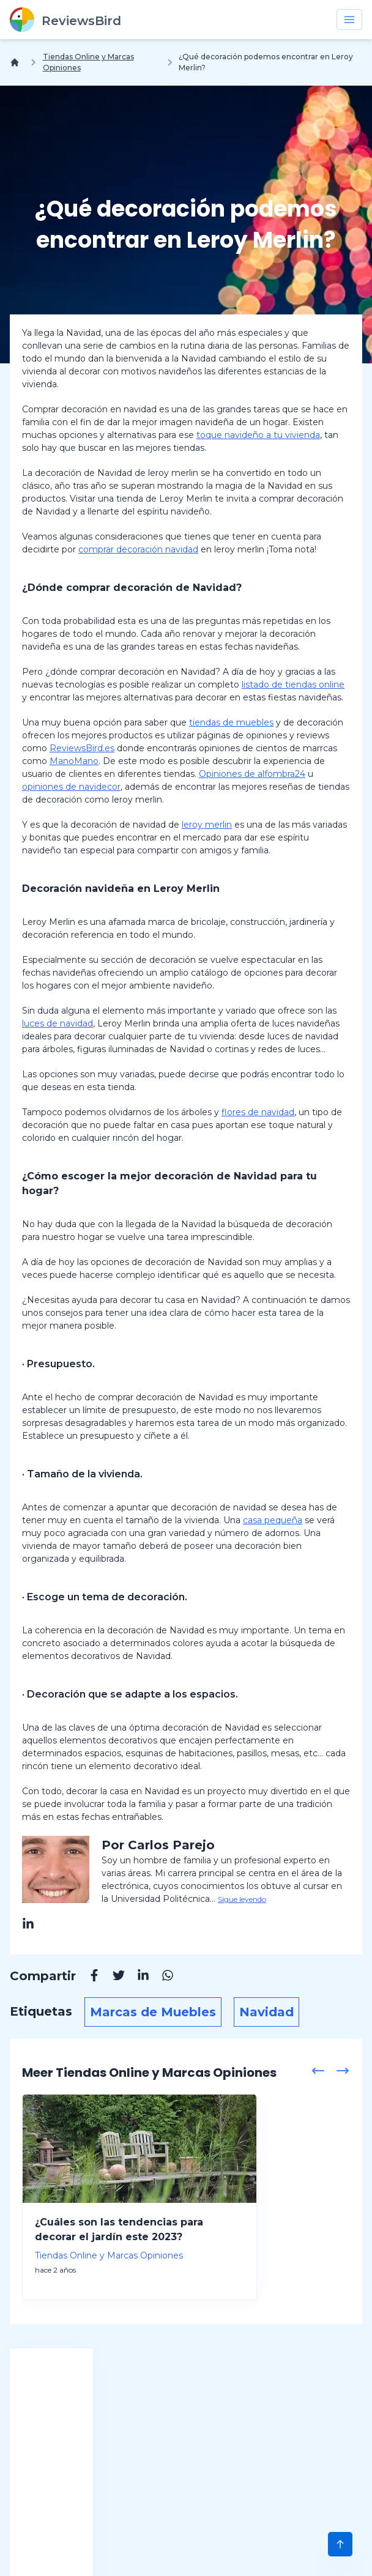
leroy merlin (207, 824)
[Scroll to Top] (340, 2544)
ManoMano (74, 760)
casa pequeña (272, 1520)
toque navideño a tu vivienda (258, 434)
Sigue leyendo (242, 1899)
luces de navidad (57, 1023)
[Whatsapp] (161, 1977)
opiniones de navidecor (71, 786)
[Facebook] (88, 1977)
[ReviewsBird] (65, 19)
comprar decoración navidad (138, 549)
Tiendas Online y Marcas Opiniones (88, 62)
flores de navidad (257, 1112)
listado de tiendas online (293, 684)
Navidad (266, 2012)
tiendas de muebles (231, 722)
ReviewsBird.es (82, 748)
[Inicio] (17, 62)
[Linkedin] (137, 1977)
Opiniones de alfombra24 (252, 773)
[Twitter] (112, 1977)
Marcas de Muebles (153, 2012)
